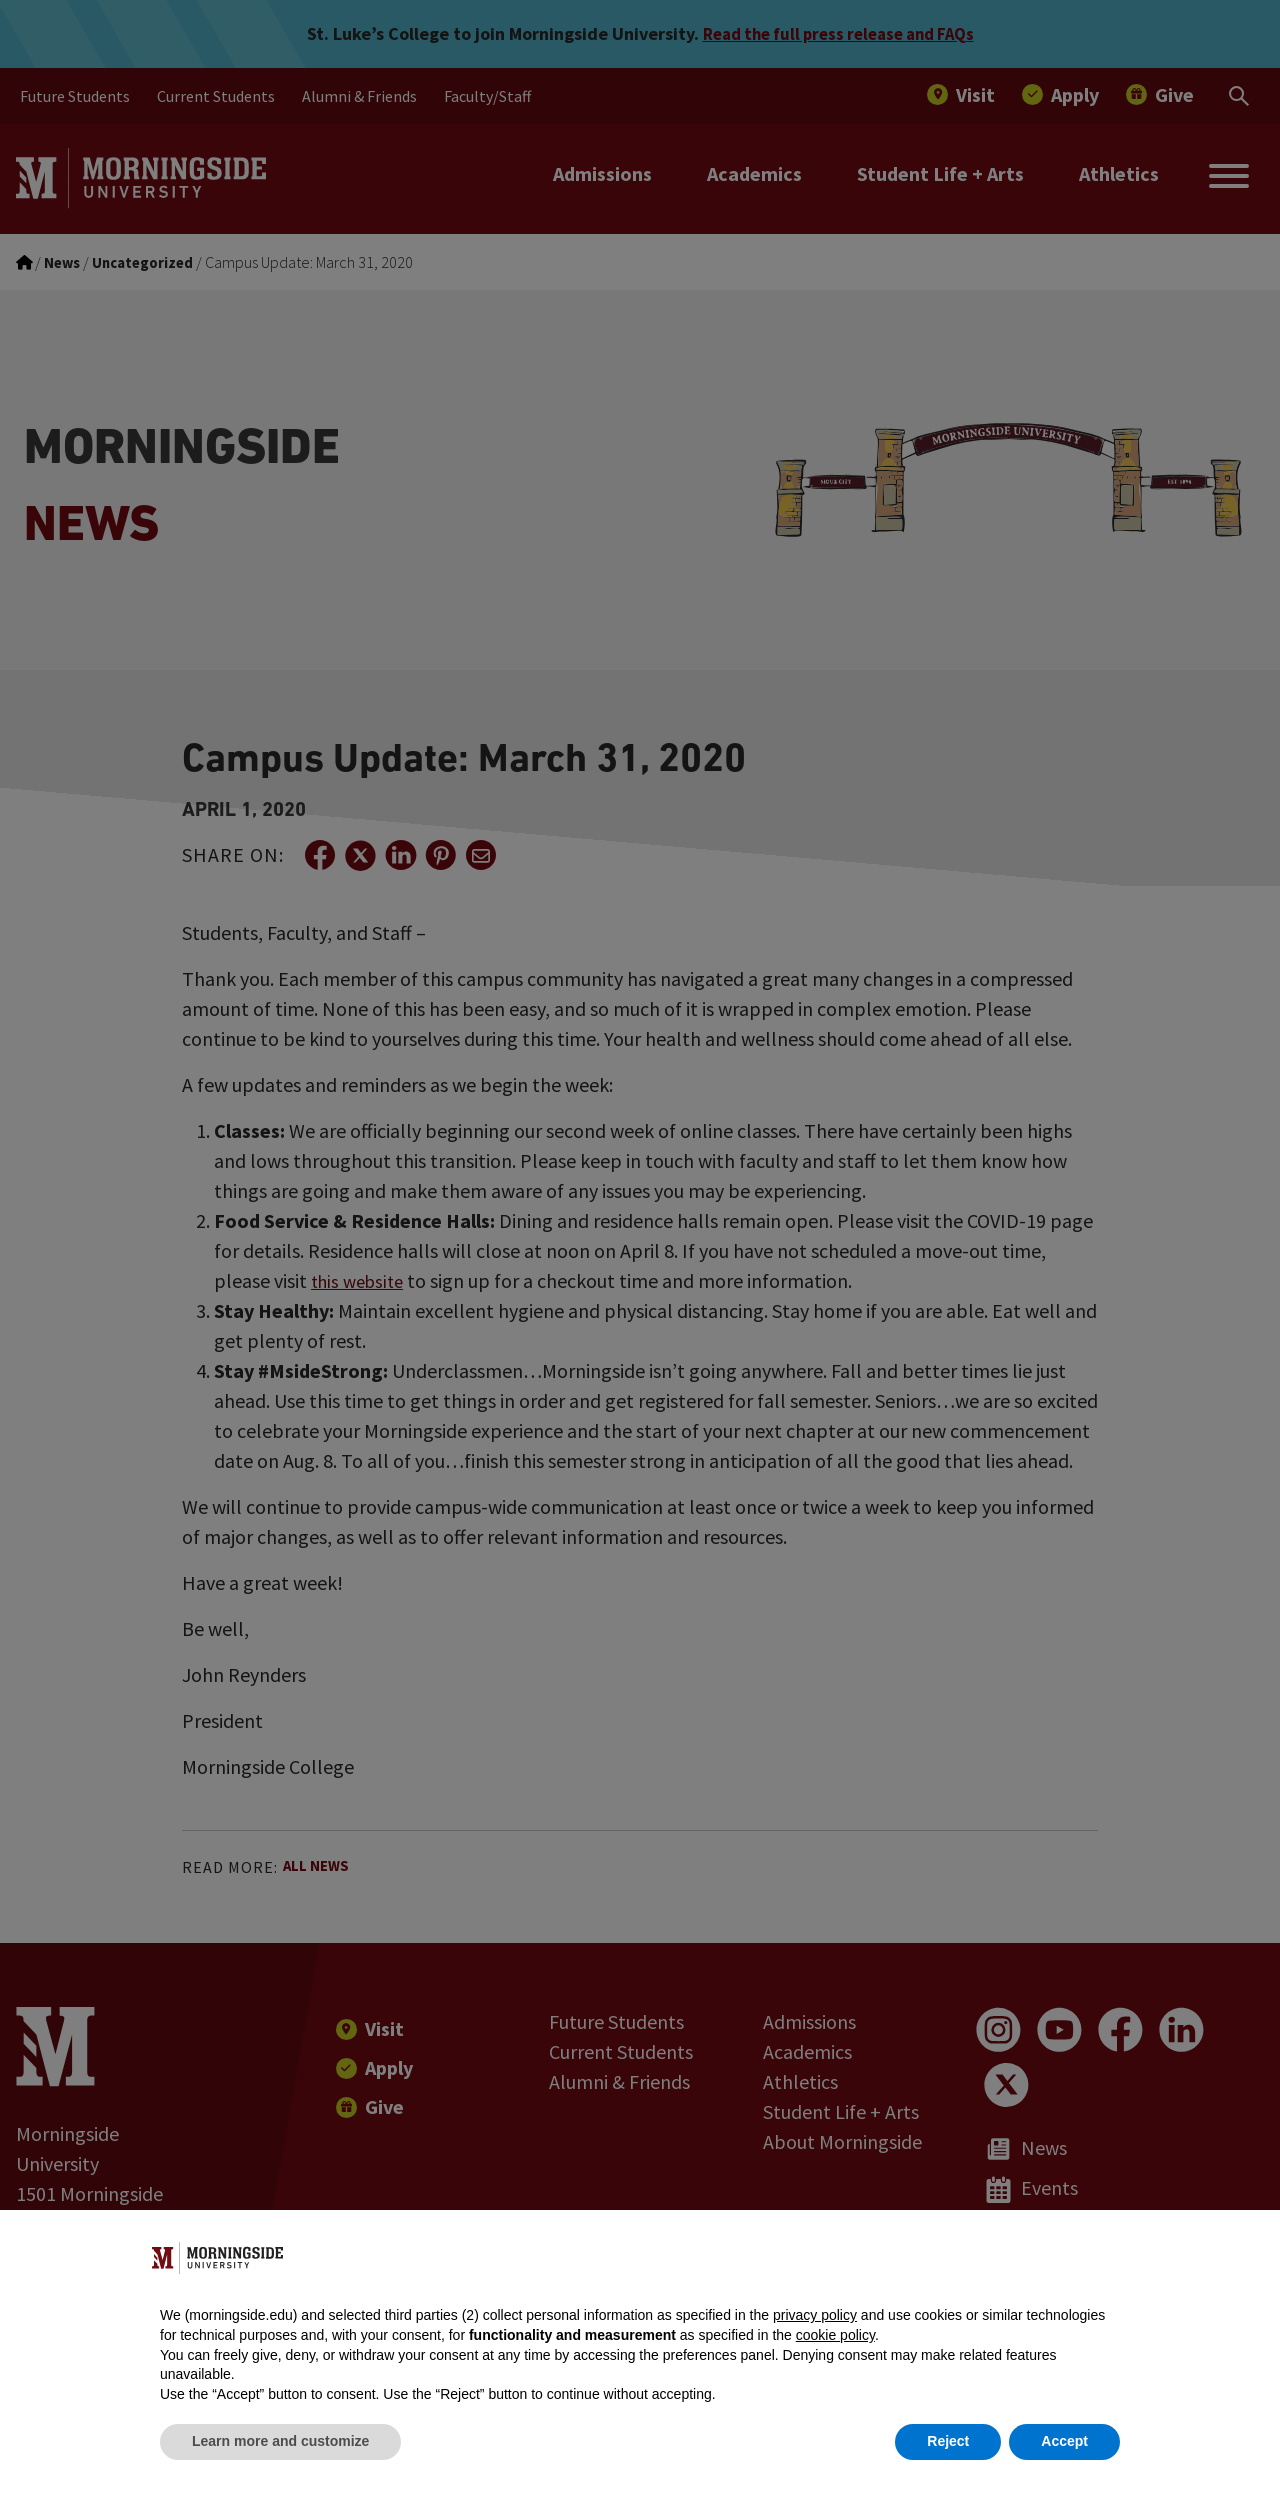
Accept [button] (1064, 2441)
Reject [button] (948, 2441)
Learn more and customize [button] (280, 2441)
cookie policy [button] (835, 2335)
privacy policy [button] (815, 2315)
